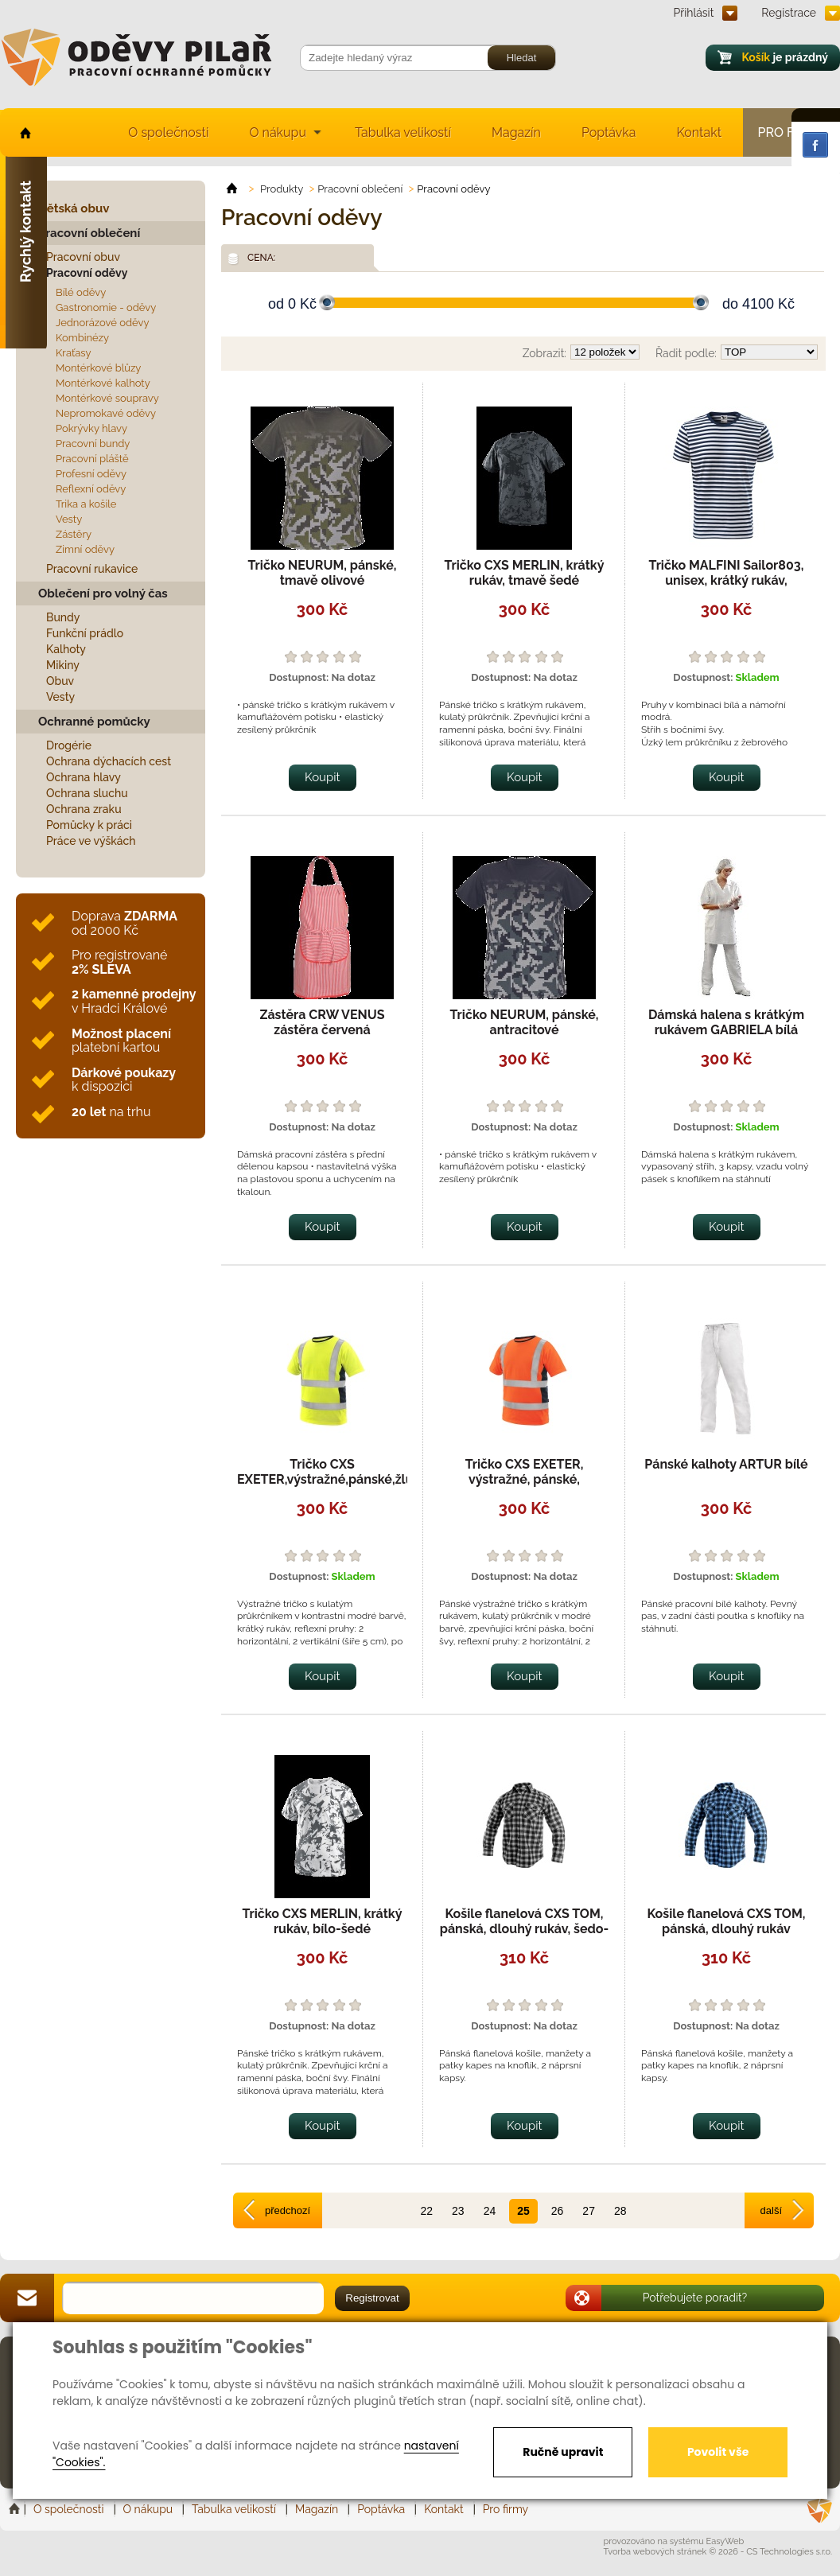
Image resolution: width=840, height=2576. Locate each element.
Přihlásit (694, 12)
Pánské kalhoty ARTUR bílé (725, 1464)
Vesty (69, 519)
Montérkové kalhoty (103, 383)
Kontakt (699, 132)
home (24, 132)
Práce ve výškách (91, 841)
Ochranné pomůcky (94, 721)
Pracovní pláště (92, 459)
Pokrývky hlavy (91, 428)
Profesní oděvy (91, 474)
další (771, 2210)
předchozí (287, 2210)
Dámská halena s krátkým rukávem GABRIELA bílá (726, 1022)
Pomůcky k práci (89, 825)
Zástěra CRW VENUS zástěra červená (321, 1022)
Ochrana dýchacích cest (108, 761)
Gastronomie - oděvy (106, 307)
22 (426, 2210)
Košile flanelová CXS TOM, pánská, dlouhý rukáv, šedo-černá (524, 1928)
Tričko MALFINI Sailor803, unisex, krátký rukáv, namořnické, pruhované (726, 580)
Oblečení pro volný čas (103, 593)
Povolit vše (718, 2452)
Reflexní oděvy (91, 489)
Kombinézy (82, 338)
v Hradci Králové (134, 1001)
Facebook (815, 145)
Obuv (60, 681)
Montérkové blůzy (98, 368)
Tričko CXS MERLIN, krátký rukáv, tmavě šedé (524, 573)
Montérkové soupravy (107, 398)
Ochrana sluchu (87, 793)
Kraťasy (73, 353)
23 (458, 2210)
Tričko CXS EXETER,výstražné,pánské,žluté (331, 1472)
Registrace (788, 12)
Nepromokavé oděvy (106, 413)
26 (557, 2210)
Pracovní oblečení (89, 233)
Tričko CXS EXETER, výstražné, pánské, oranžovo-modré (524, 1479)
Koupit (322, 777)
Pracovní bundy (93, 443)
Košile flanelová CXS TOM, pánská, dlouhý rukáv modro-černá (726, 1928)
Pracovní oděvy (86, 273)
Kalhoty (66, 649)
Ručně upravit (563, 2452)
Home (16, 2509)
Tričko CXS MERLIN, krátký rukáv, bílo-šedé (322, 1921)
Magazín (516, 132)
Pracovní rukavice (92, 568)
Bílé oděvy (81, 292)
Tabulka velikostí (403, 132)
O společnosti (168, 132)
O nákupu (277, 132)
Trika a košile (86, 504)
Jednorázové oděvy (102, 323)
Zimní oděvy (85, 549)
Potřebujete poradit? (695, 2297)
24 (490, 2210)
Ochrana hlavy (83, 777)
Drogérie (68, 745)
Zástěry (73, 534)
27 (588, 2210)
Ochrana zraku (84, 809)
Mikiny (63, 665)
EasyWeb (725, 2541)
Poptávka (608, 132)
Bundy (63, 617)
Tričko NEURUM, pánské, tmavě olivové (322, 573)
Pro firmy (506, 2509)
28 (620, 2210)
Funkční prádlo (84, 633)
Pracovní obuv (83, 257)
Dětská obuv (73, 208)
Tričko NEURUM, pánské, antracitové (524, 1022)
